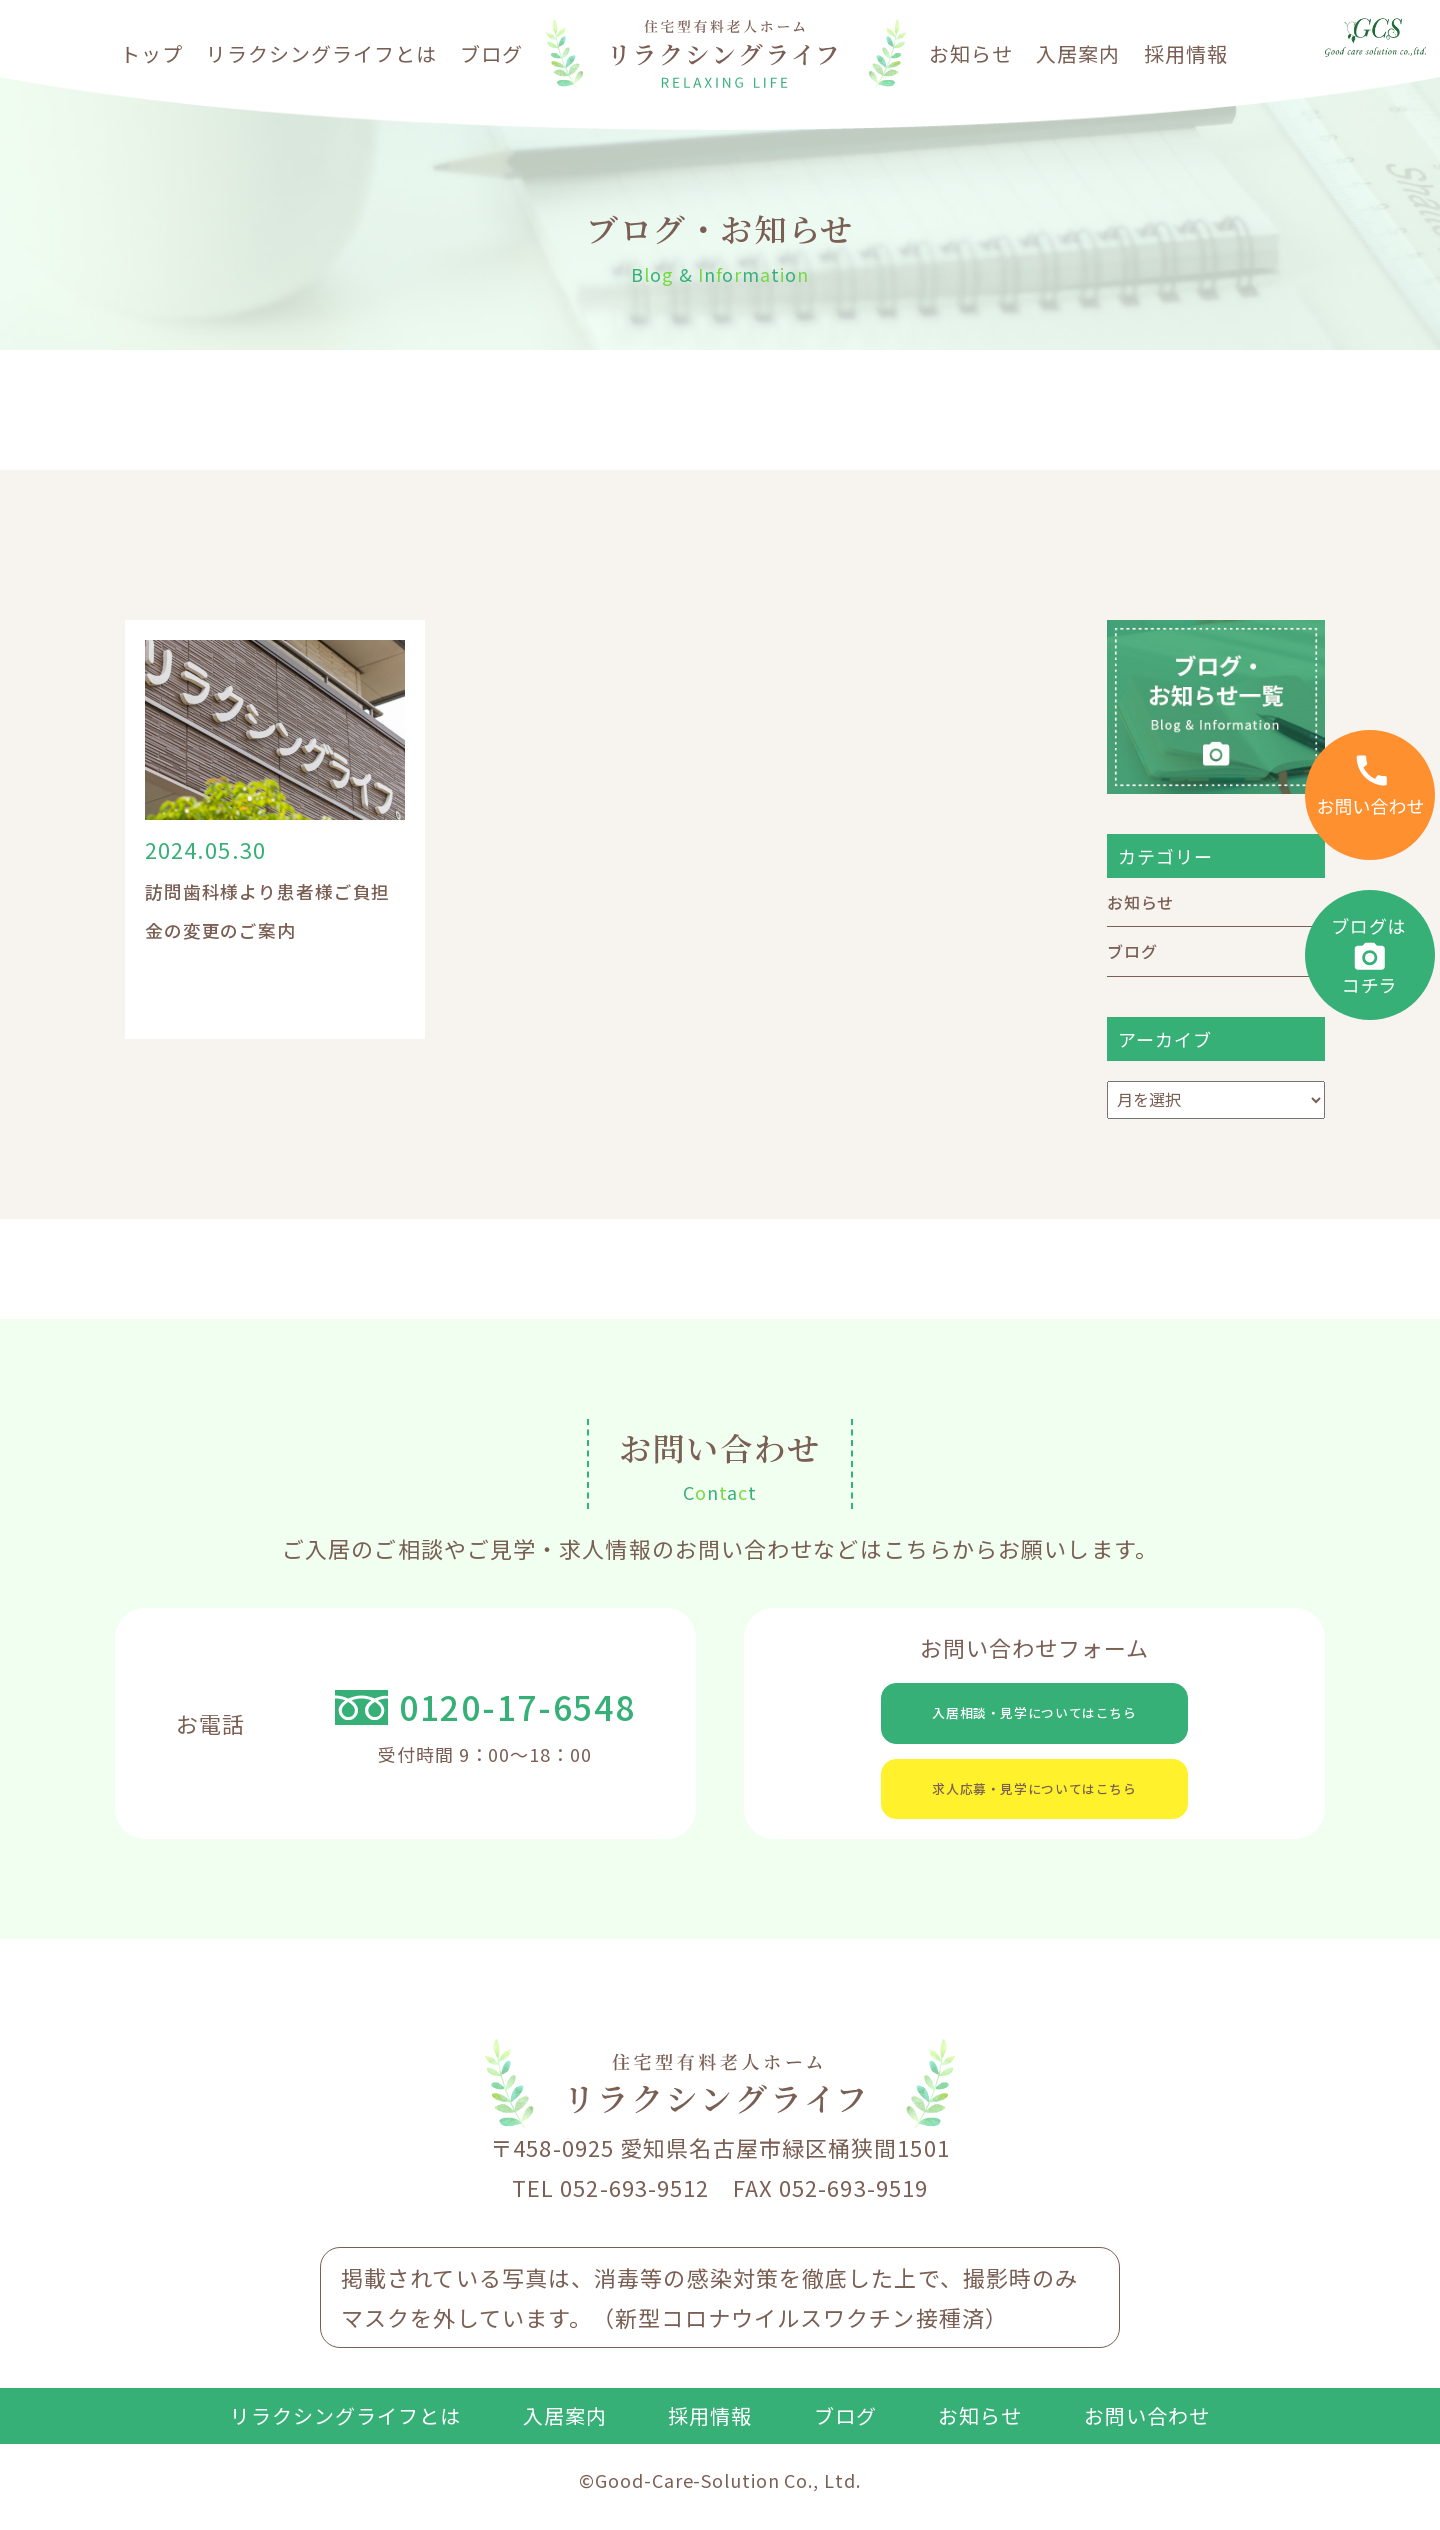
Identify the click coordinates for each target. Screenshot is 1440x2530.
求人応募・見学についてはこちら (1035, 1811)
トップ (151, 53)
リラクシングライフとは (321, 53)
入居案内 (1078, 53)
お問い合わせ (1147, 2449)
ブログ (491, 53)
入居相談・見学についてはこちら (1035, 1719)
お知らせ (971, 53)
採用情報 (1186, 53)
